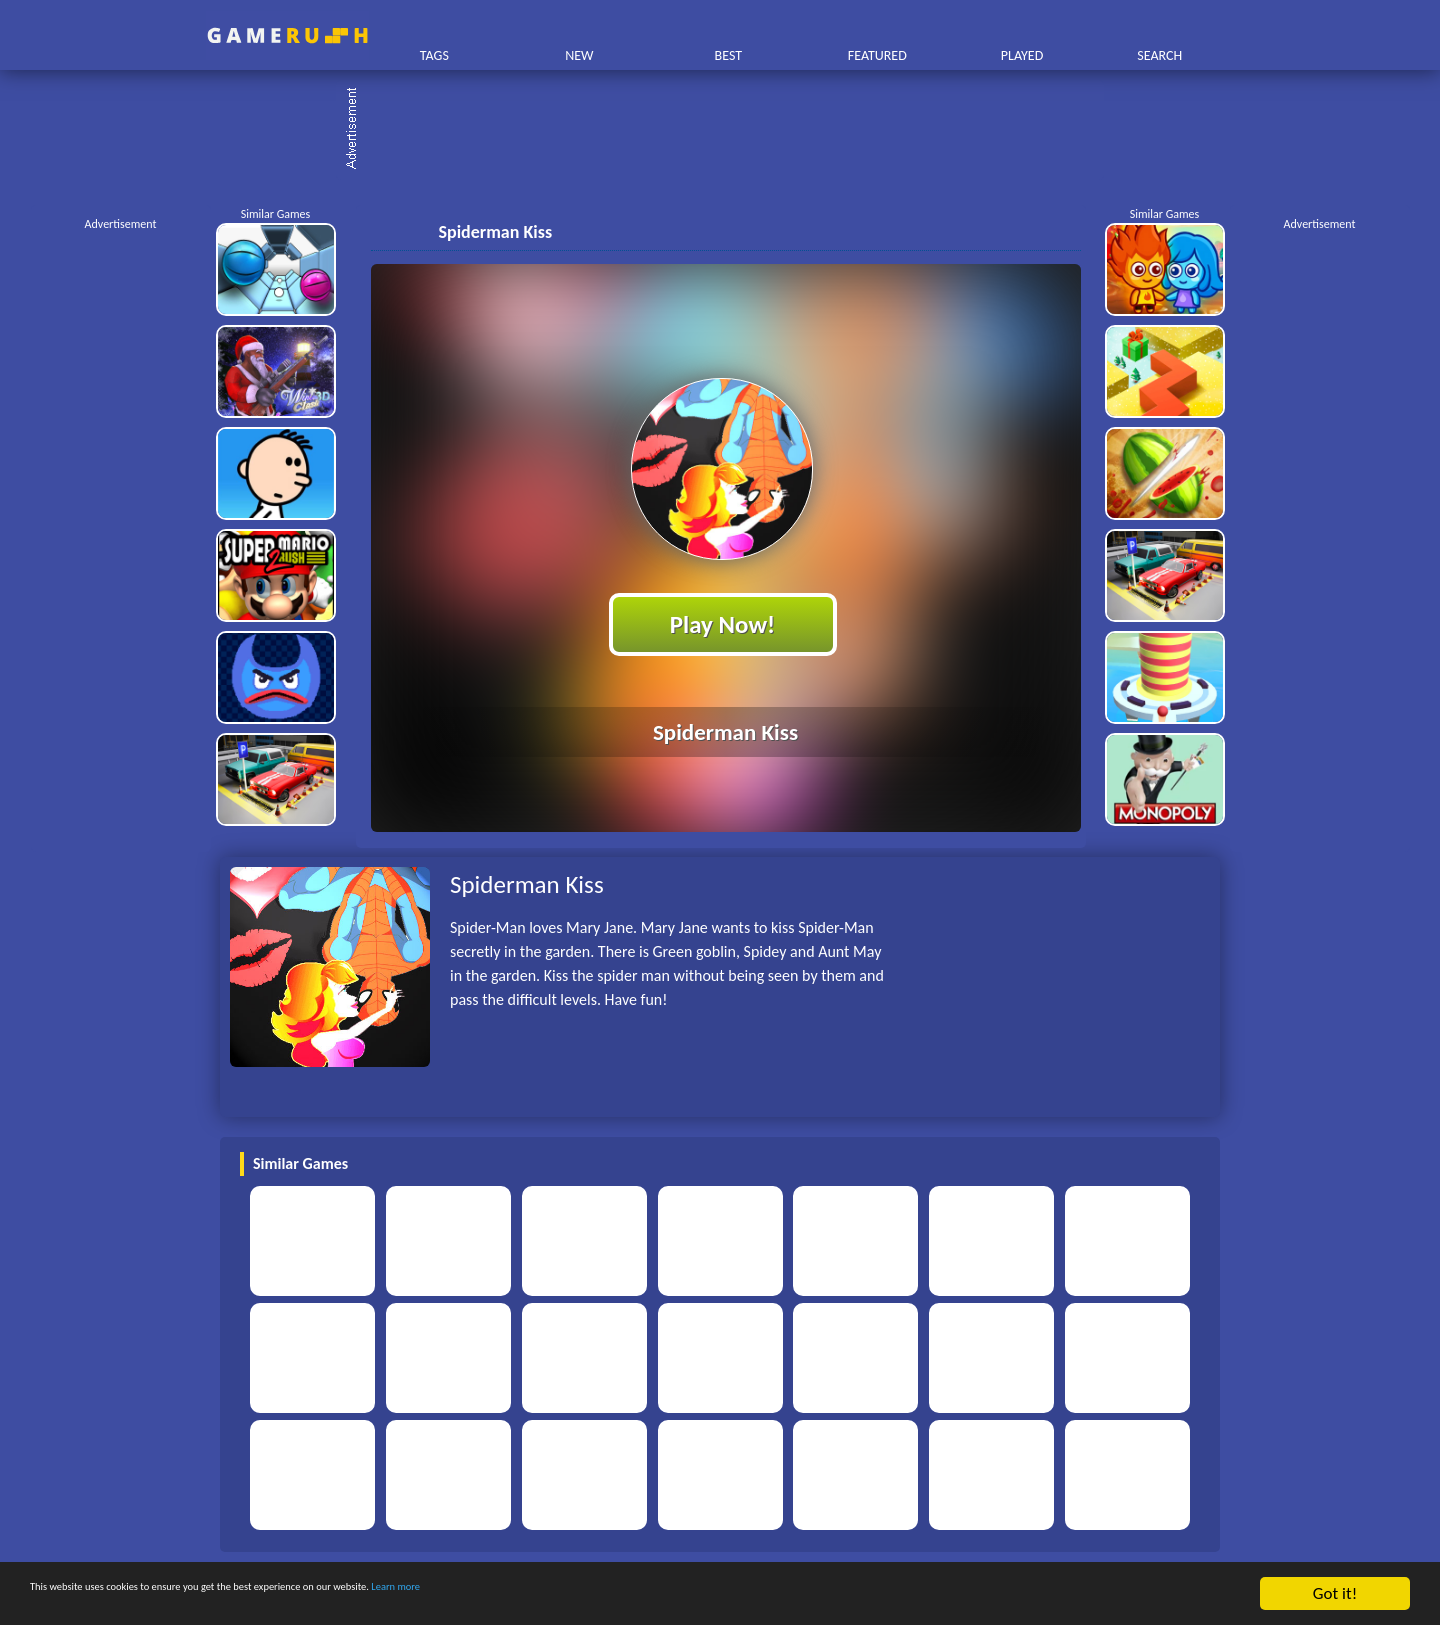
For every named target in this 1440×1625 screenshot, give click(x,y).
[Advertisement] (730, 130)
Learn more (624, 1594)
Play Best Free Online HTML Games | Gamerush (287, 35)
